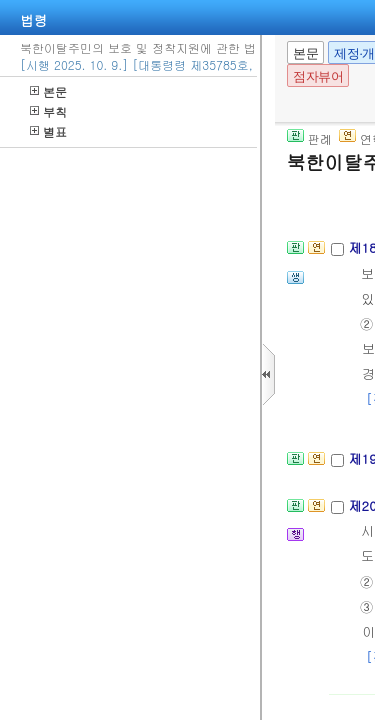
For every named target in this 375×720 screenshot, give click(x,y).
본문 (48, 91)
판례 (309, 138)
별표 (48, 131)
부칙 (48, 111)
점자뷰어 (318, 76)
